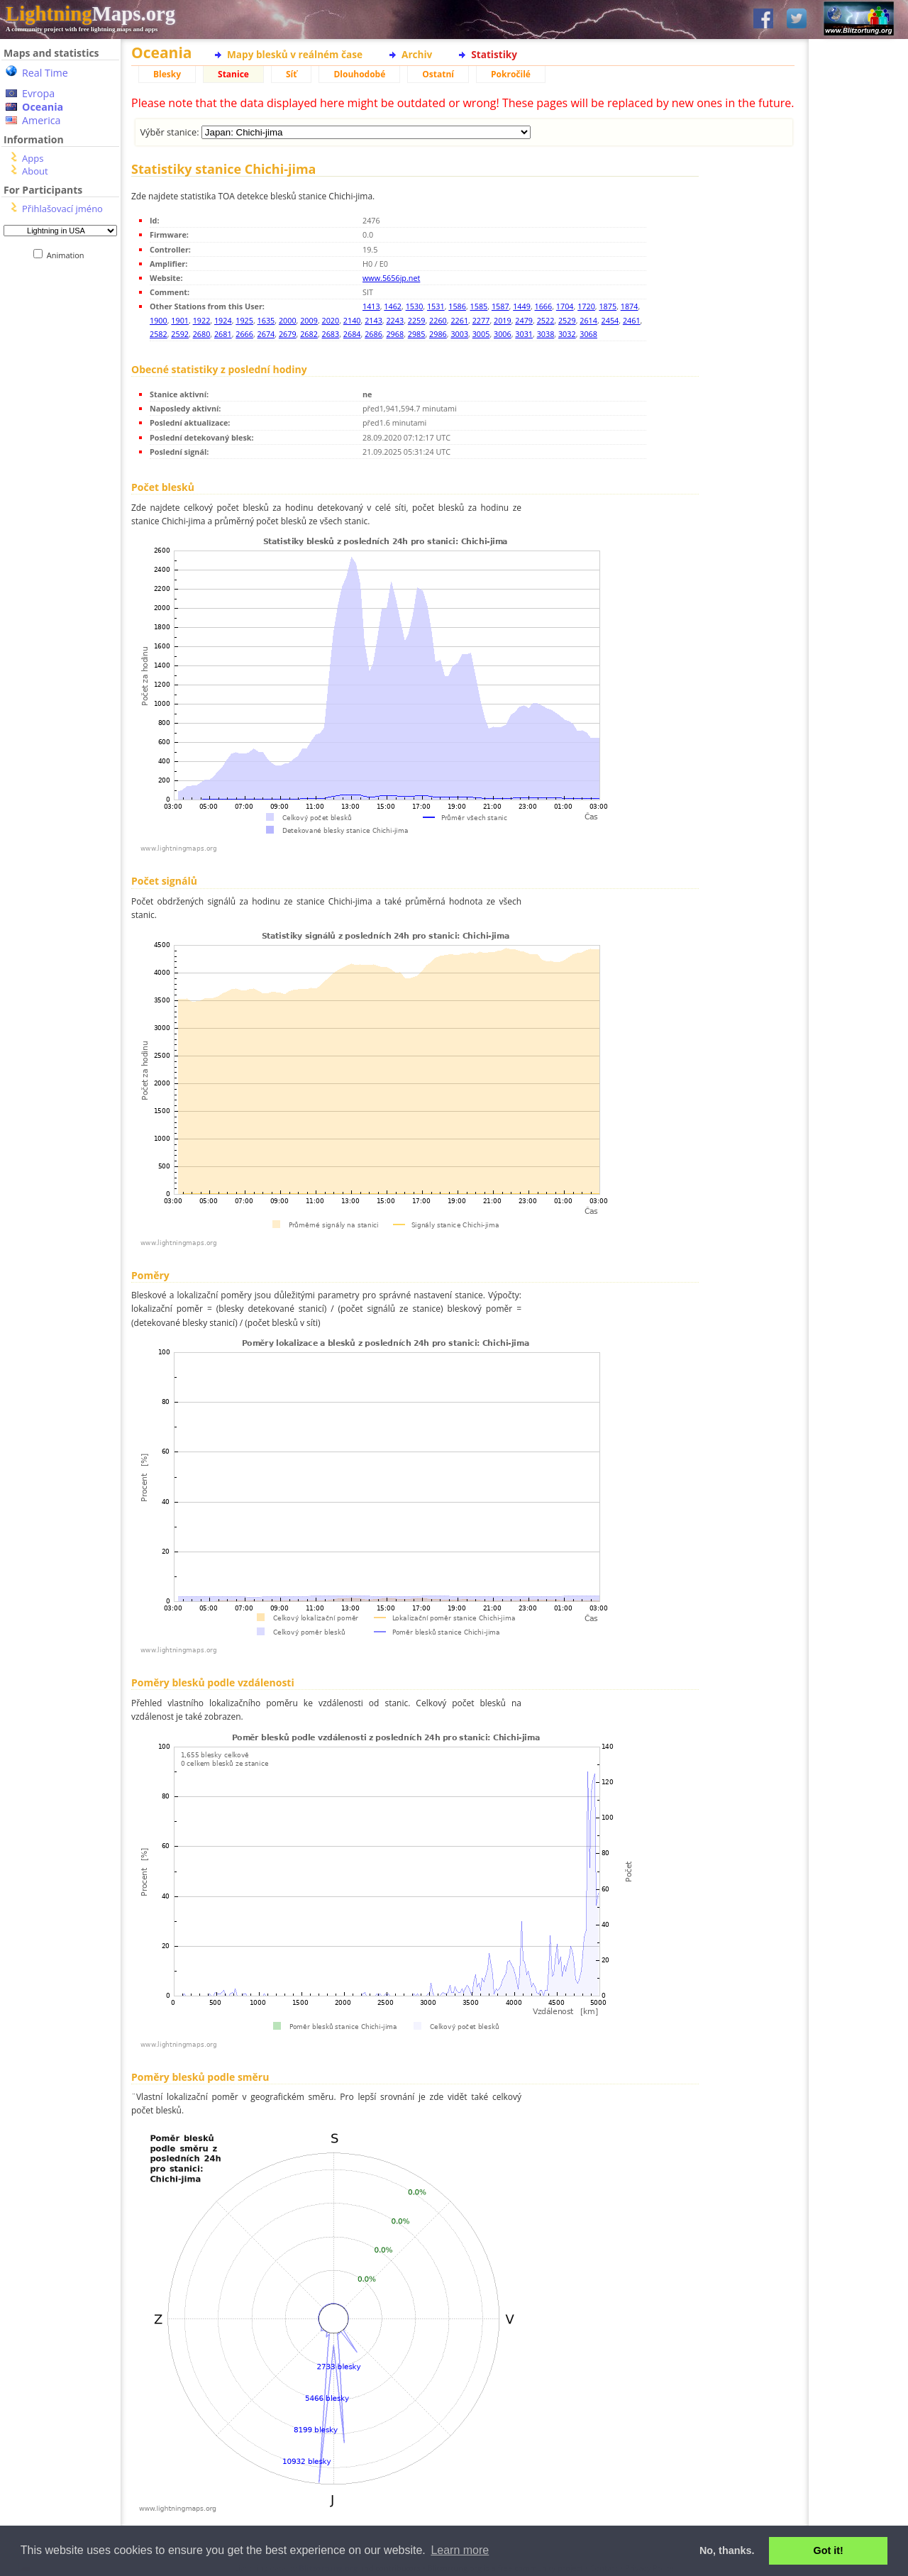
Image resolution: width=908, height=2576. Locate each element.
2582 (158, 333)
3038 (546, 333)
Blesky (167, 74)
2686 (373, 333)
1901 (180, 320)
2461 (632, 320)
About (35, 171)
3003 (459, 333)
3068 (588, 333)
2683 (331, 333)
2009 (309, 320)
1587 (500, 306)
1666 (544, 306)
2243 (395, 320)
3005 (481, 333)
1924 (223, 320)
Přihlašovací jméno (62, 208)
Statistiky (494, 54)
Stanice (233, 74)
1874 (629, 306)
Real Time (45, 72)
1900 (158, 320)
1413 (371, 306)
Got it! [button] (828, 2550)
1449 (522, 306)
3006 (502, 333)
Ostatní (438, 74)
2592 (180, 333)
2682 (309, 333)
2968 (395, 333)
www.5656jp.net (391, 277)
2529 (567, 320)
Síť (291, 74)
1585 (479, 306)
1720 (586, 306)
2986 (438, 333)
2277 (481, 320)
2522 (546, 320)
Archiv (417, 54)
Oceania (42, 107)
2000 (288, 320)
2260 (438, 320)
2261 (459, 320)
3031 (524, 333)
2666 (244, 333)
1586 (457, 306)
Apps (32, 158)
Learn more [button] (460, 2550)
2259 (417, 320)
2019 (502, 320)
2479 (524, 320)
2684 (352, 333)
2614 (588, 320)
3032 (567, 333)
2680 (202, 333)
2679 (288, 333)
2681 (223, 333)
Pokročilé (511, 74)
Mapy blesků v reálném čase (294, 54)
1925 (244, 320)
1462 (393, 306)
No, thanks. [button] (727, 2550)
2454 (610, 320)
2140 (352, 320)
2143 (373, 320)
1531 (436, 306)
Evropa (38, 93)
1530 (414, 306)
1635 (266, 320)
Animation (68, 255)
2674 (266, 333)
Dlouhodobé (359, 74)
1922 (202, 320)
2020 (331, 320)
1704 (565, 306)
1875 (607, 306)
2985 (417, 333)
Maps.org (90, 13)
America (41, 120)
